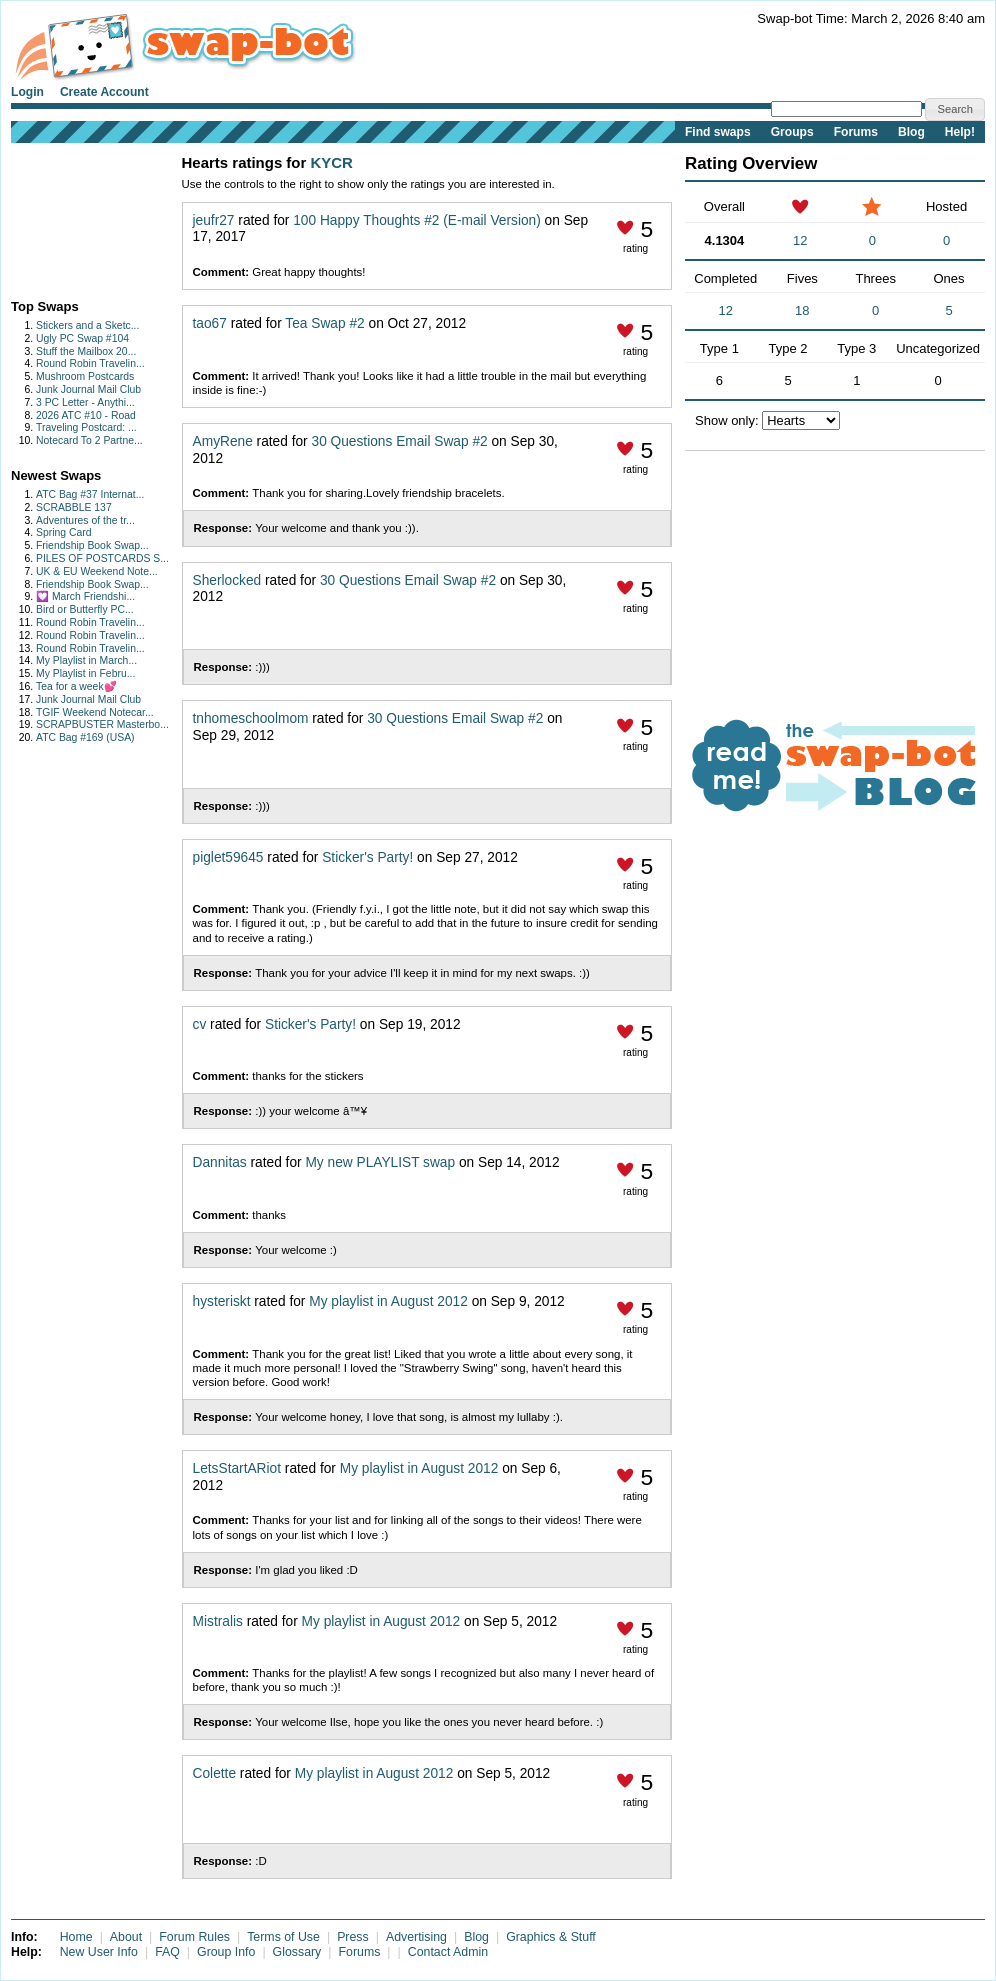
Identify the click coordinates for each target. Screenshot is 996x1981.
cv (200, 1024)
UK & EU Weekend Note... (97, 571)
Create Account (104, 92)
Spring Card (63, 532)
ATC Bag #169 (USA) (85, 737)
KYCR (331, 162)
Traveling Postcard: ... (86, 427)
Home (76, 1937)
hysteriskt (222, 1301)
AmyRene (223, 441)
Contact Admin (448, 1952)
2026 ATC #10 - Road (86, 415)
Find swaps (718, 132)
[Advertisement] (73, 216)
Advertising (416, 1937)
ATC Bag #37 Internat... (90, 494)
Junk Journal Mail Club (88, 389)
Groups (792, 132)
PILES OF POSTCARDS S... (102, 558)
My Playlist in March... (86, 660)
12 (800, 240)
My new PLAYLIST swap (380, 1162)
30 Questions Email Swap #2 (402, 441)
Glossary (297, 1952)
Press (353, 1937)
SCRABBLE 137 (74, 507)
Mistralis (218, 1621)
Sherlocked (227, 580)
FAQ (167, 1952)
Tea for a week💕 (76, 686)
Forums (856, 132)
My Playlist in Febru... (85, 673)
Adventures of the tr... (85, 520)
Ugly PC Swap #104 (82, 338)
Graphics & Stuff (551, 1937)
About (126, 1937)
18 (802, 310)
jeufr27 (214, 220)
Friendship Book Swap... (92, 545)
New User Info (99, 1952)
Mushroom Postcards (85, 376)
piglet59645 (228, 857)
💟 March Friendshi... (85, 596)
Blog (911, 132)
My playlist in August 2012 (388, 1301)
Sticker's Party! (367, 857)
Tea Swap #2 (324, 323)
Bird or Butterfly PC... (85, 609)
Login (27, 92)
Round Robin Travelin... (90, 363)
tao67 (210, 323)
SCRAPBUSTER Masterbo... (102, 724)
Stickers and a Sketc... (87, 325)
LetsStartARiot (237, 1468)
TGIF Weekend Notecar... (95, 712)
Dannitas (220, 1162)
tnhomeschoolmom (251, 718)
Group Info (226, 1952)
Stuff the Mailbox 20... (86, 351)
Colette (214, 1773)
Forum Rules (194, 1937)
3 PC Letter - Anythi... (85, 402)
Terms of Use (283, 1937)
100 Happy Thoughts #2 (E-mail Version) (417, 220)
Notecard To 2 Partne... (89, 440)
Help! (960, 132)
